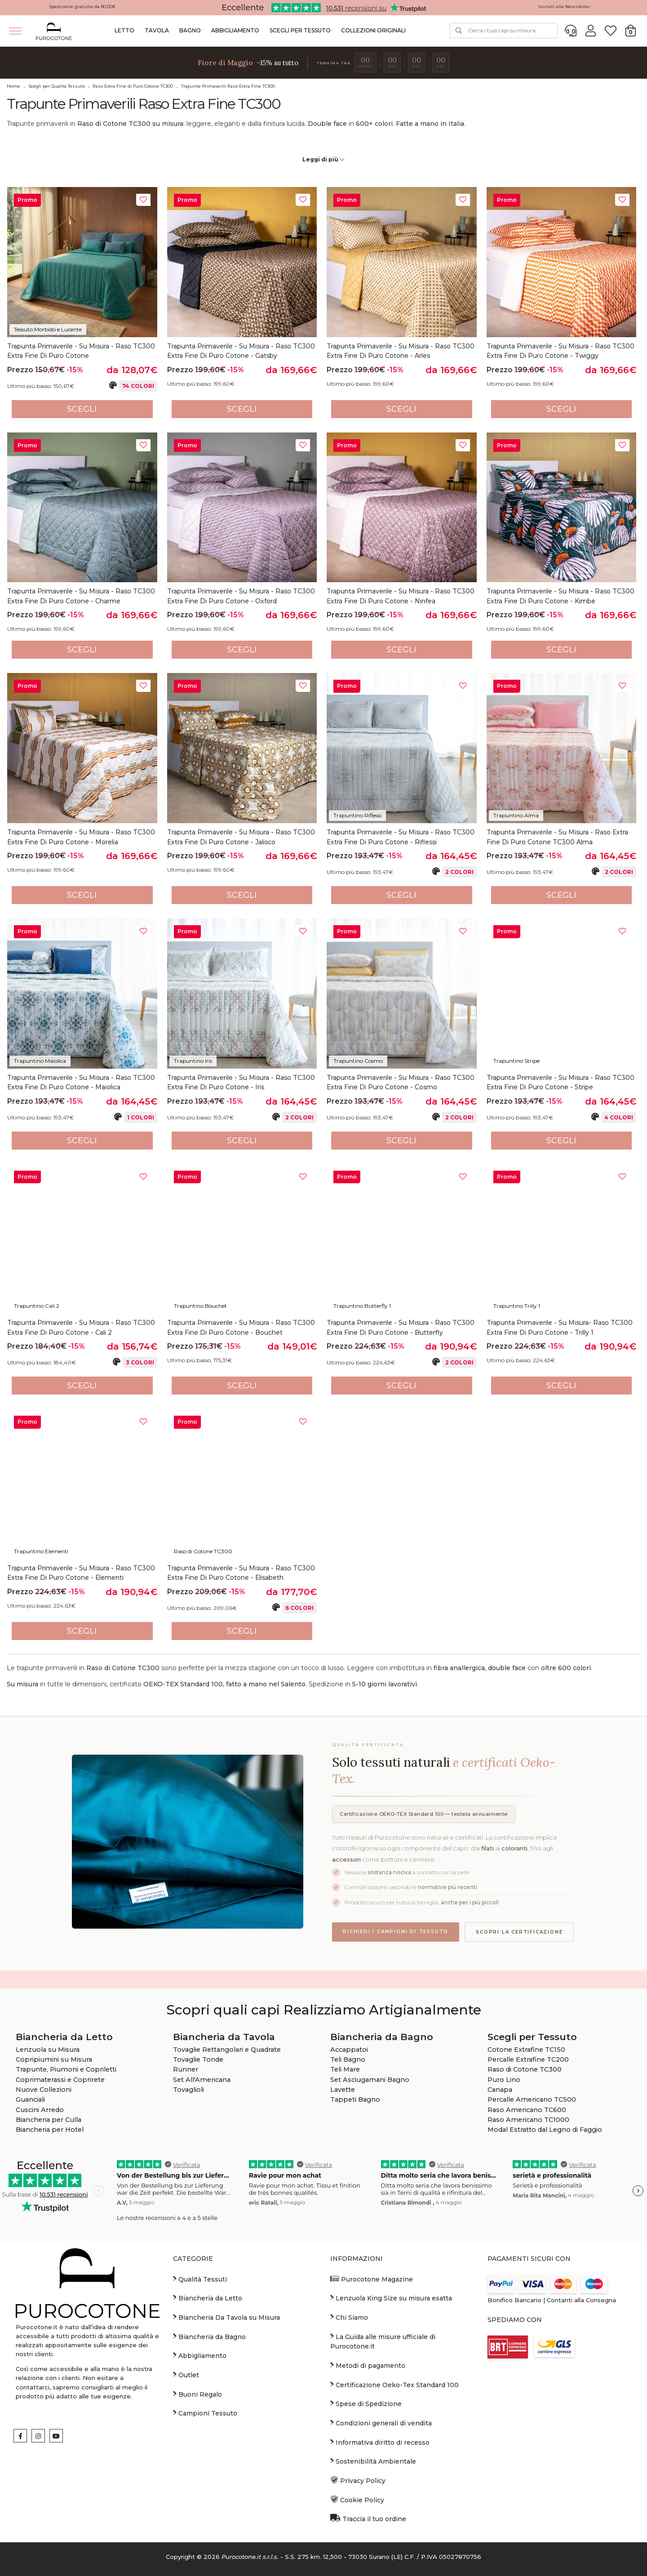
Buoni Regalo (197, 2393)
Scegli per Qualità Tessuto (56, 86)
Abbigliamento (235, 30)
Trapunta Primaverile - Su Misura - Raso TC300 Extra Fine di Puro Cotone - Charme (81, 596)
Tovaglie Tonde (198, 2059)
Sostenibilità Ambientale (373, 2460)
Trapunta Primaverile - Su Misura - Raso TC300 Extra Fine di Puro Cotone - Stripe (560, 1083)
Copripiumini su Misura (54, 2059)
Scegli (82, 409)
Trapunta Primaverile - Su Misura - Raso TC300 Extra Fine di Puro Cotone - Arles (400, 351)
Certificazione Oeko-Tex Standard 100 (394, 2384)
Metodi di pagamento (367, 2365)
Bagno (190, 30)
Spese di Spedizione (366, 2403)
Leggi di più (323, 159)
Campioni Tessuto (205, 2412)
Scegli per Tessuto (300, 30)
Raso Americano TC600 (526, 2110)
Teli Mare (345, 2069)
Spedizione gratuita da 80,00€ (82, 6)
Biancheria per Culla (48, 2120)
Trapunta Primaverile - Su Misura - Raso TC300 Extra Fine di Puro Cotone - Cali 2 (81, 1328)
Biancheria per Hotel (50, 2130)
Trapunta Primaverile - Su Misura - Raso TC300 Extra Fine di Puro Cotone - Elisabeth (241, 1573)
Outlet (186, 2374)
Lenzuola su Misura (48, 2050)
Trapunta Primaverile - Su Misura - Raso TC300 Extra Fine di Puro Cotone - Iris (241, 1083)
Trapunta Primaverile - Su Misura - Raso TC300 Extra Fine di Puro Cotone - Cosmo (400, 1083)
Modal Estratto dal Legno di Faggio (544, 2130)
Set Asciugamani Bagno (369, 2080)
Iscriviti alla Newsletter (564, 6)
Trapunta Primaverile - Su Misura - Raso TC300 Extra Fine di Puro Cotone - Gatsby (241, 351)
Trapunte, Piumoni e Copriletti (66, 2069)
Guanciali (30, 2099)
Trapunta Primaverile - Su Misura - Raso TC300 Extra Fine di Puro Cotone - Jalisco (241, 837)
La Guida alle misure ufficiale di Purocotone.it (382, 2341)
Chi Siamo (349, 2317)
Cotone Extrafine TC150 (526, 2050)
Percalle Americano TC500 (531, 2099)
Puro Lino (503, 2080)
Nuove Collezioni (43, 2090)
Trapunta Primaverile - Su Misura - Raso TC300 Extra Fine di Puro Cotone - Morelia (81, 837)
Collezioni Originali (373, 30)
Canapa (499, 2090)
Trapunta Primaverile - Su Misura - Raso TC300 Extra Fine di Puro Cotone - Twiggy (560, 351)
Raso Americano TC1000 (528, 2120)
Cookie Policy (357, 2499)
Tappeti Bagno (355, 2099)
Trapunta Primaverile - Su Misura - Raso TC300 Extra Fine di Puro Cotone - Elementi (81, 1573)
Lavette (342, 2090)
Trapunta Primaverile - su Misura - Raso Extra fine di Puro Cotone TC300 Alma (557, 837)
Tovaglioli (188, 2090)
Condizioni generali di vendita (381, 2422)
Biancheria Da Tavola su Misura (226, 2317)
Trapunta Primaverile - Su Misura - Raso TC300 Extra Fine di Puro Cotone (81, 351)
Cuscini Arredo (40, 2110)
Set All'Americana (201, 2080)
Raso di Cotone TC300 (524, 2069)
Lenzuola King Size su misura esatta (391, 2297)
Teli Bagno (347, 2059)
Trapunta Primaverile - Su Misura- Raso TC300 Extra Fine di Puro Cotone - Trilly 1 (560, 1328)
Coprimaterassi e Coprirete (60, 2080)
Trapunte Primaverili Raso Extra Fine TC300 (228, 86)
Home (13, 86)
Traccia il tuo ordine (368, 2518)
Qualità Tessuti (200, 2278)
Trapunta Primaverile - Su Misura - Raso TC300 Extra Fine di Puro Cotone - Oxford (241, 596)
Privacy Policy (358, 2480)
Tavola (157, 30)
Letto (124, 30)
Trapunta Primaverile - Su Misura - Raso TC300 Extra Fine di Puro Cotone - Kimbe (560, 596)
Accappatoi (349, 2050)
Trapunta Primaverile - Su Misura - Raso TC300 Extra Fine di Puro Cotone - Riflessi (400, 837)
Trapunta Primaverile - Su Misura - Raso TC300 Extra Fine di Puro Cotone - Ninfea (400, 596)
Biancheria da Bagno (209, 2336)
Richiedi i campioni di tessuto (395, 1931)
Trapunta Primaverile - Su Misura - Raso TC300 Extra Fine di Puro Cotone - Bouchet (241, 1328)
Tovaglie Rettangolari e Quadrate (227, 2050)
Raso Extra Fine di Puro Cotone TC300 (133, 86)
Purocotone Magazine (371, 2278)
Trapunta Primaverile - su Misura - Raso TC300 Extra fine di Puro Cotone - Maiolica (81, 1083)
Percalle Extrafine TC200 (528, 2059)
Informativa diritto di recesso (380, 2442)
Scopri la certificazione (519, 1932)
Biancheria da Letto (207, 2297)
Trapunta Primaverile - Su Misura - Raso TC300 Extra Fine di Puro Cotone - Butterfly (400, 1328)
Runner (185, 2069)
